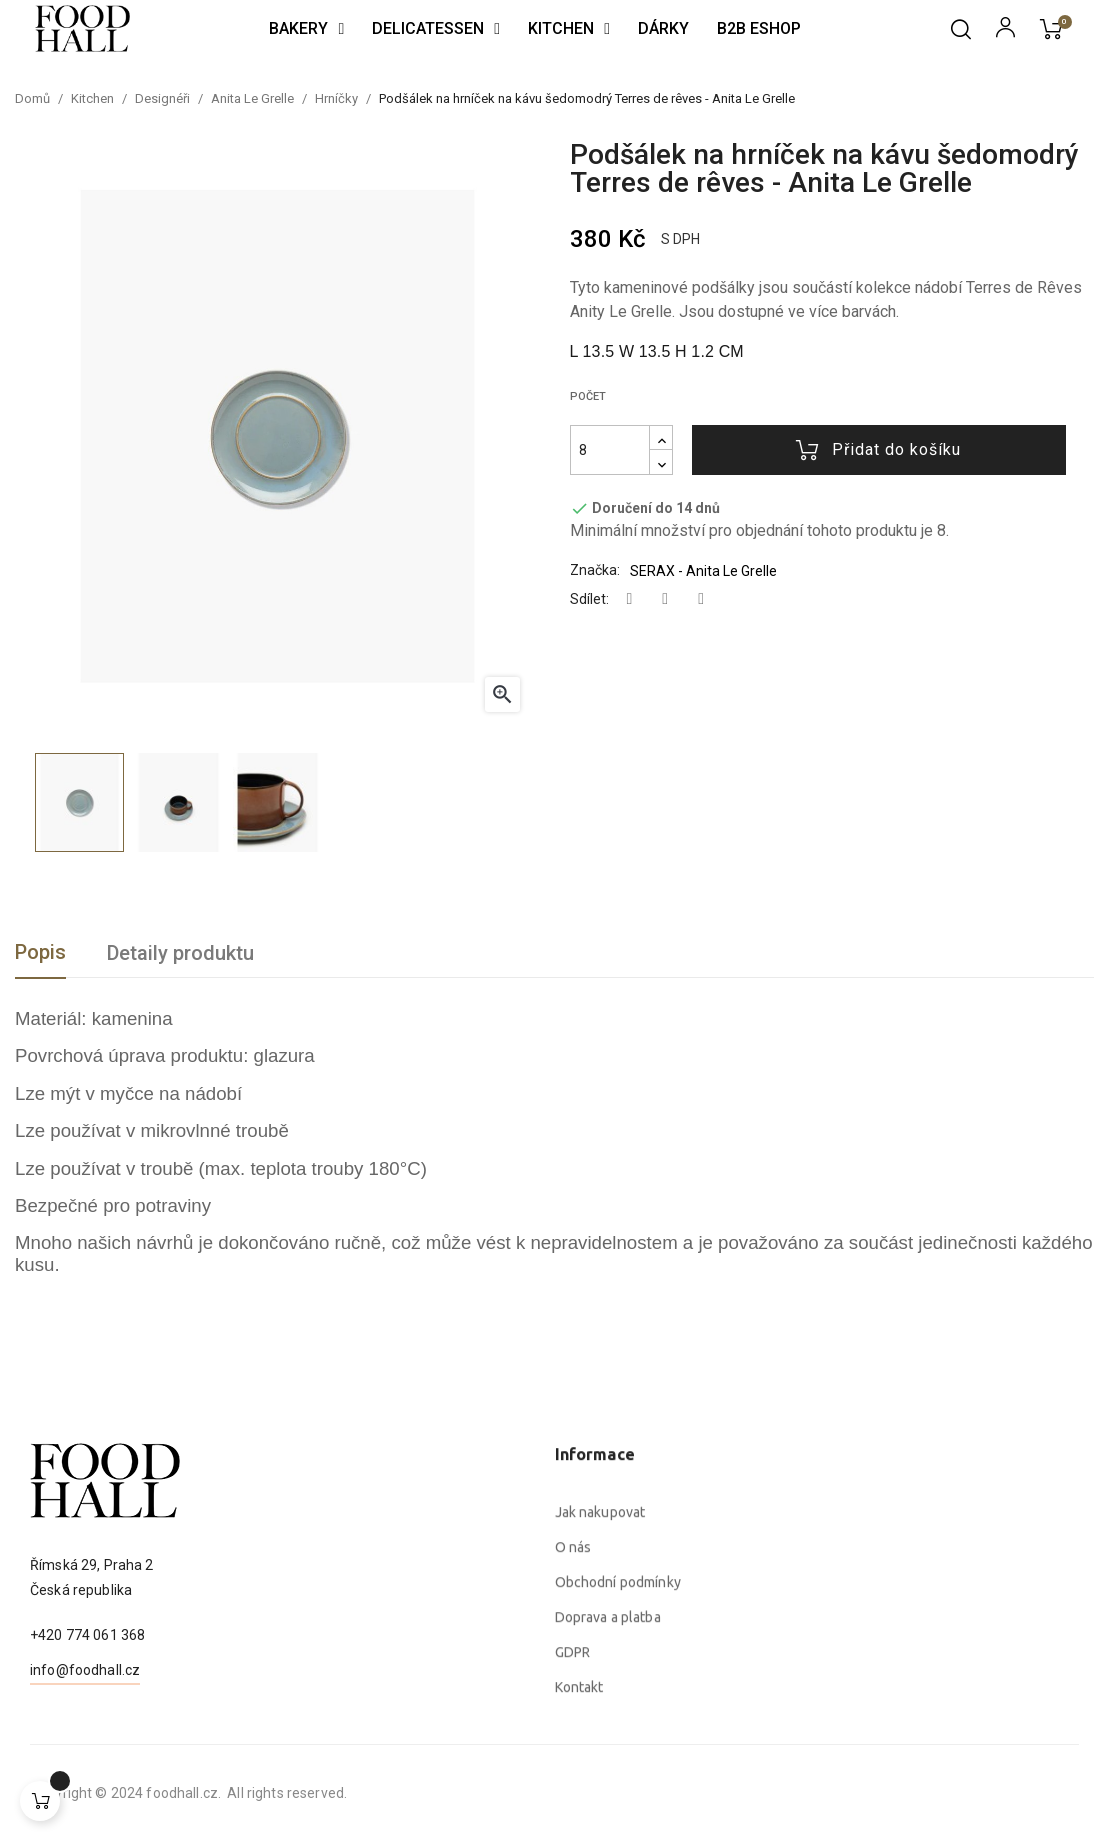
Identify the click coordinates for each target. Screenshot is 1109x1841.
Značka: (595, 570)
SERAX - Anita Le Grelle (703, 571)
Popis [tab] (40, 952)
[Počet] (610, 450)
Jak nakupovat (600, 1710)
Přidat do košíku (878, 450)
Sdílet (630, 599)
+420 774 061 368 (87, 1715)
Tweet (665, 599)
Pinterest (701, 599)
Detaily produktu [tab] (180, 953)
